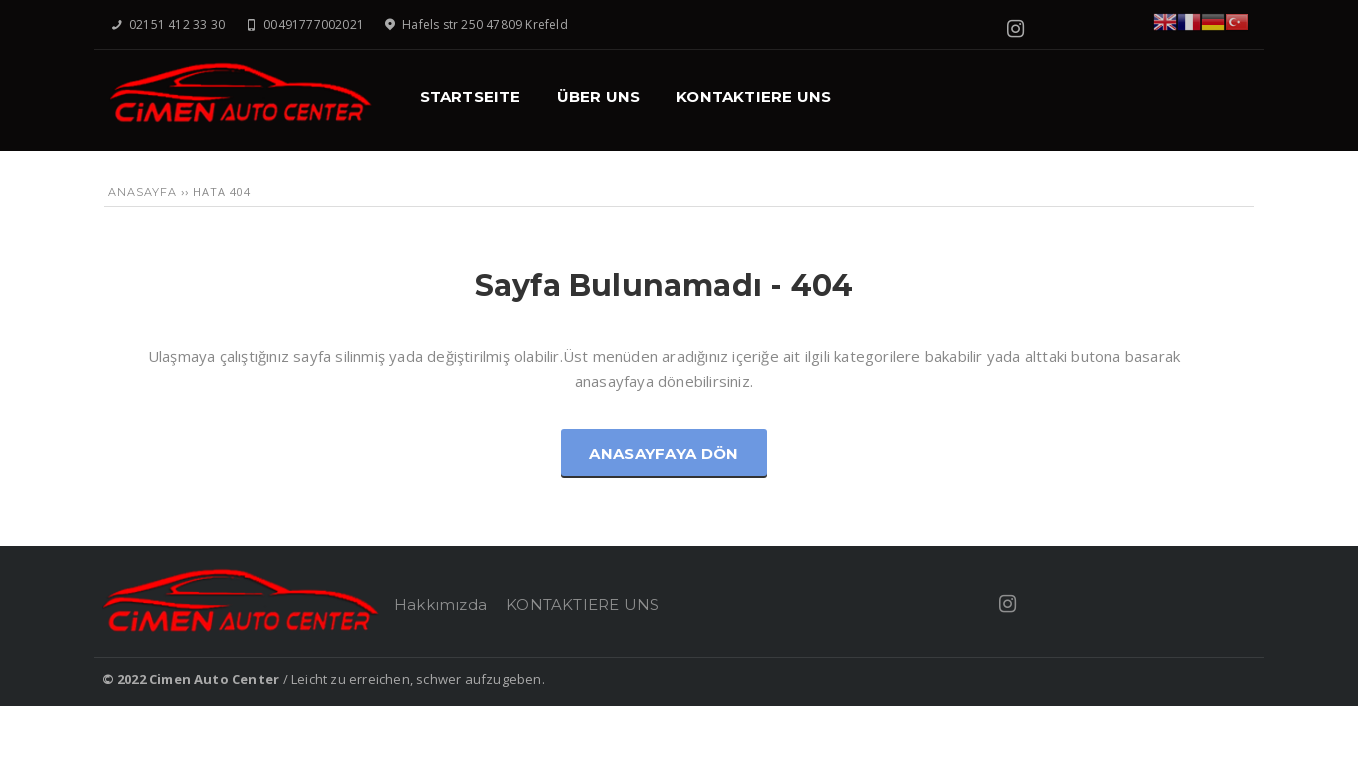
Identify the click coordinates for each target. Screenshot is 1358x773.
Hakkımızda (440, 604)
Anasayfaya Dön (663, 453)
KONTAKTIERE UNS (582, 604)
